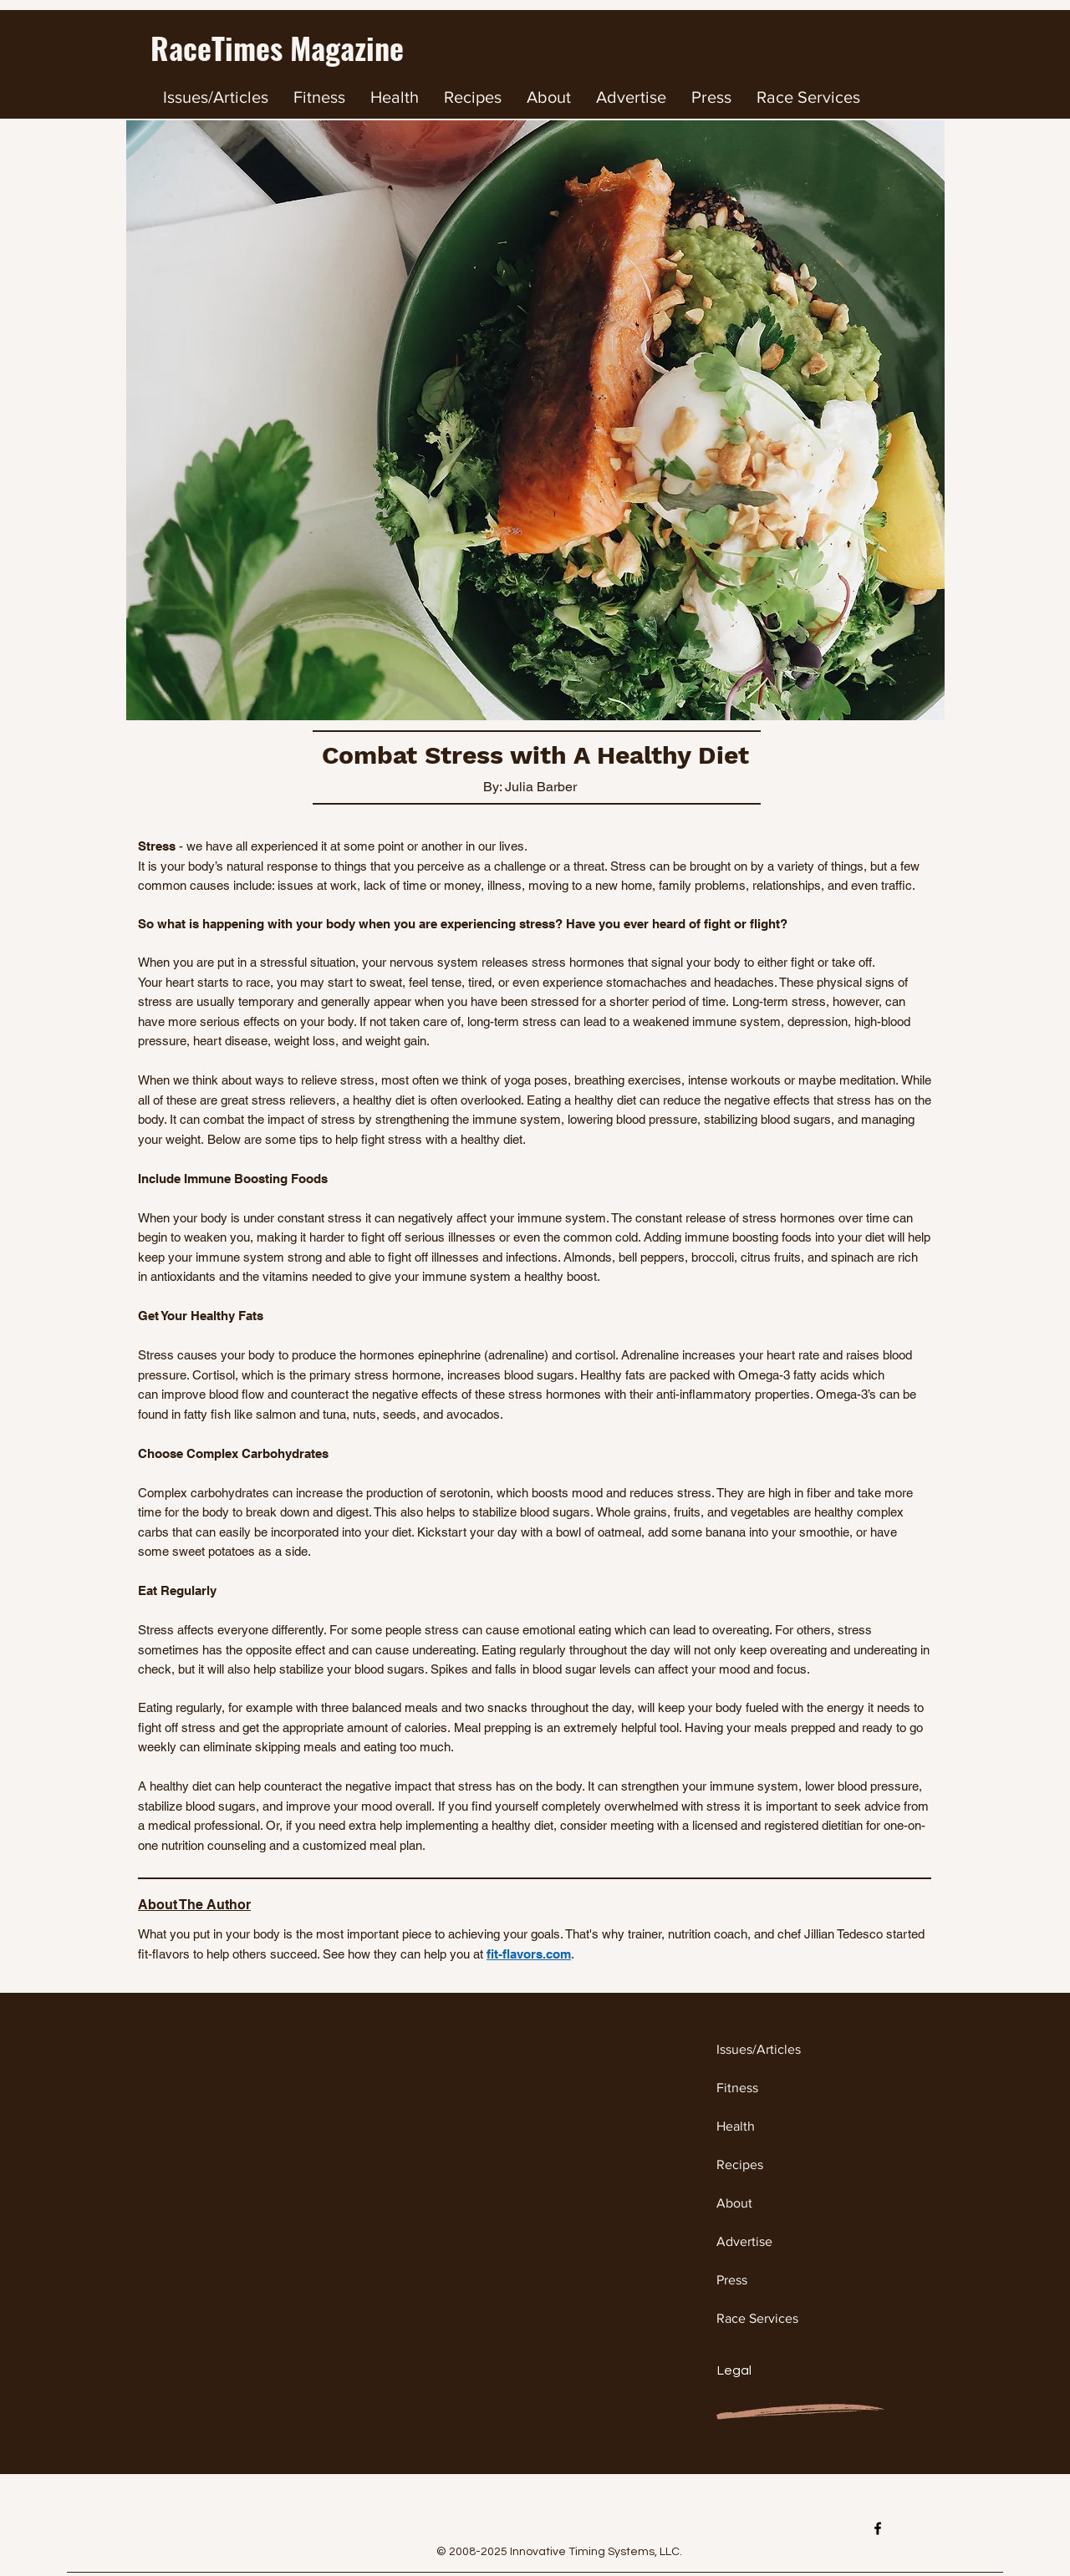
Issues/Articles (758, 2049)
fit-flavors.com (529, 1954)
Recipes (739, 2164)
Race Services (757, 2318)
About (734, 2203)
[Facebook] (877, 2528)
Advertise (744, 2241)
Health (735, 2126)
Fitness (737, 2088)
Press (731, 2280)
